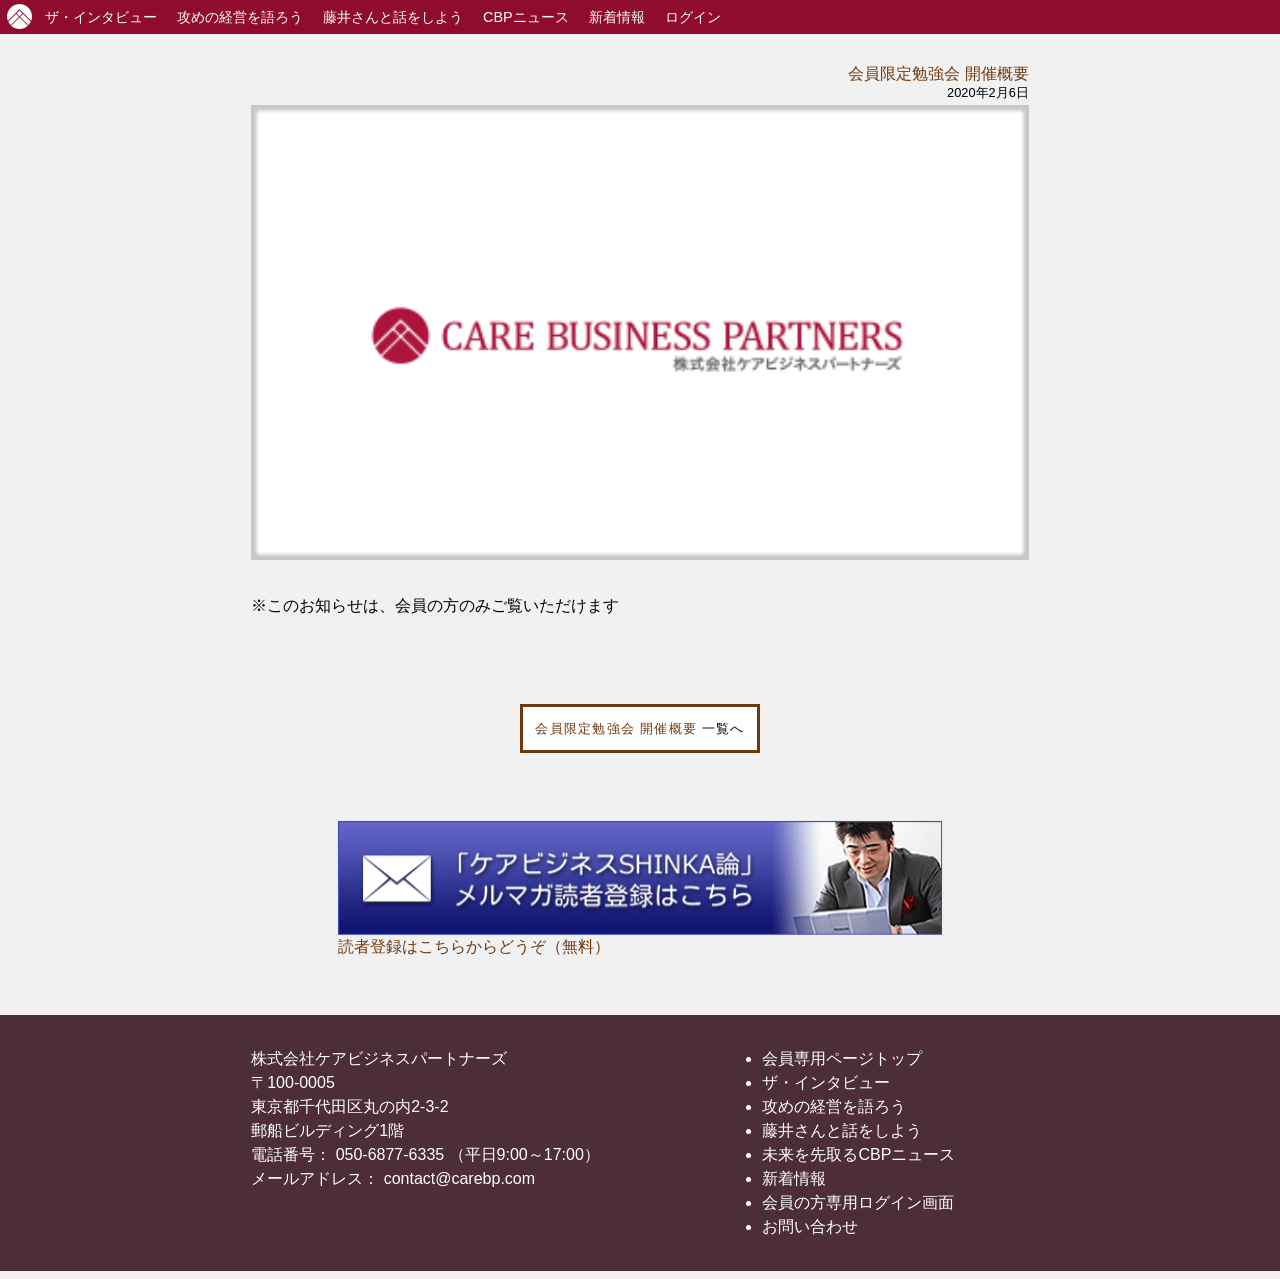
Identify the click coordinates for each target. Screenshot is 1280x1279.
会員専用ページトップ (842, 1058)
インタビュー (101, 17)
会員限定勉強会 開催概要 (938, 73)
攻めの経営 (240, 17)
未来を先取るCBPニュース (858, 1154)
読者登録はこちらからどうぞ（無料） (474, 946)
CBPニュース (526, 17)
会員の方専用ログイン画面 (858, 1202)
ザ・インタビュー (826, 1082)
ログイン (693, 17)
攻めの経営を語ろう (834, 1106)
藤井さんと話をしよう (393, 17)
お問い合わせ (810, 1226)
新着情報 (617, 17)
